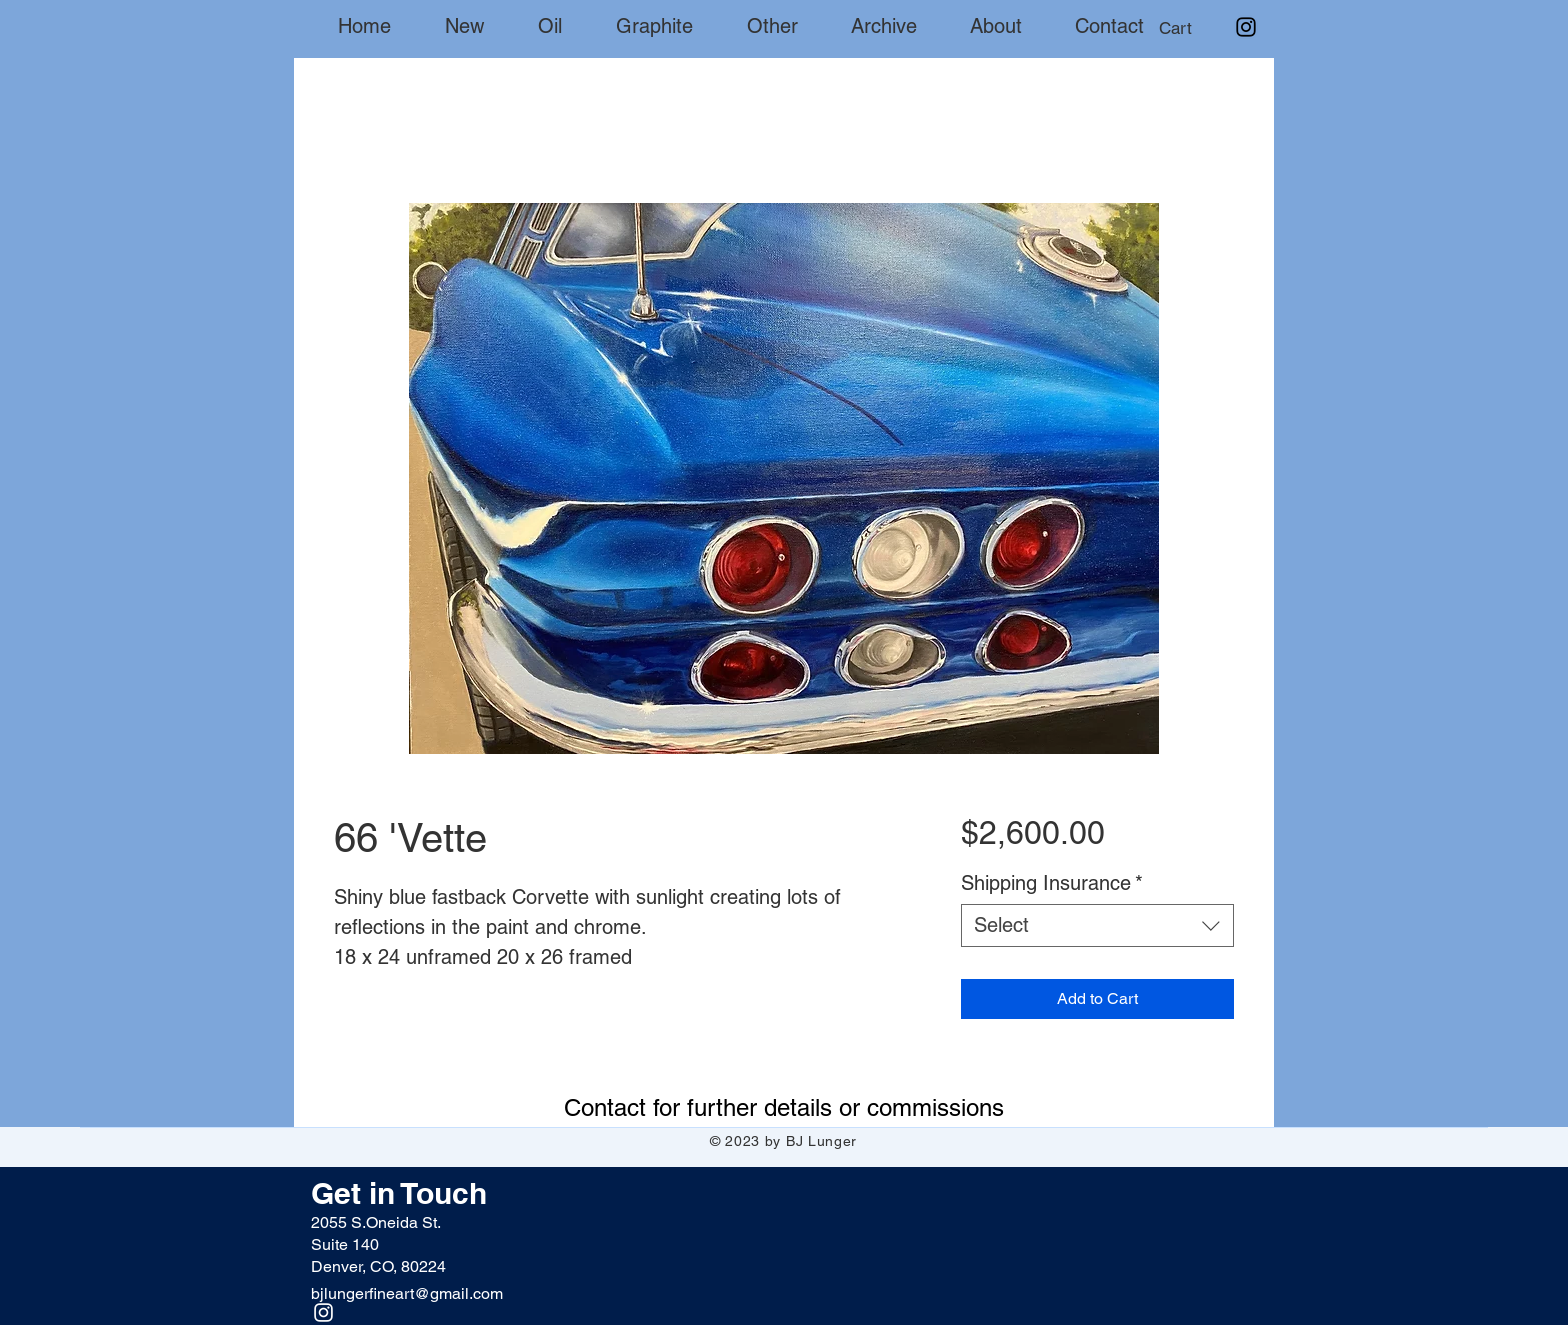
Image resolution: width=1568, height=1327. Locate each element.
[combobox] (1097, 925)
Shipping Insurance (1052, 883)
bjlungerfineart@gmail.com (407, 1293)
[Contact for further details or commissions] (784, 1107)
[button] (1193, 28)
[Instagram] (1246, 27)
